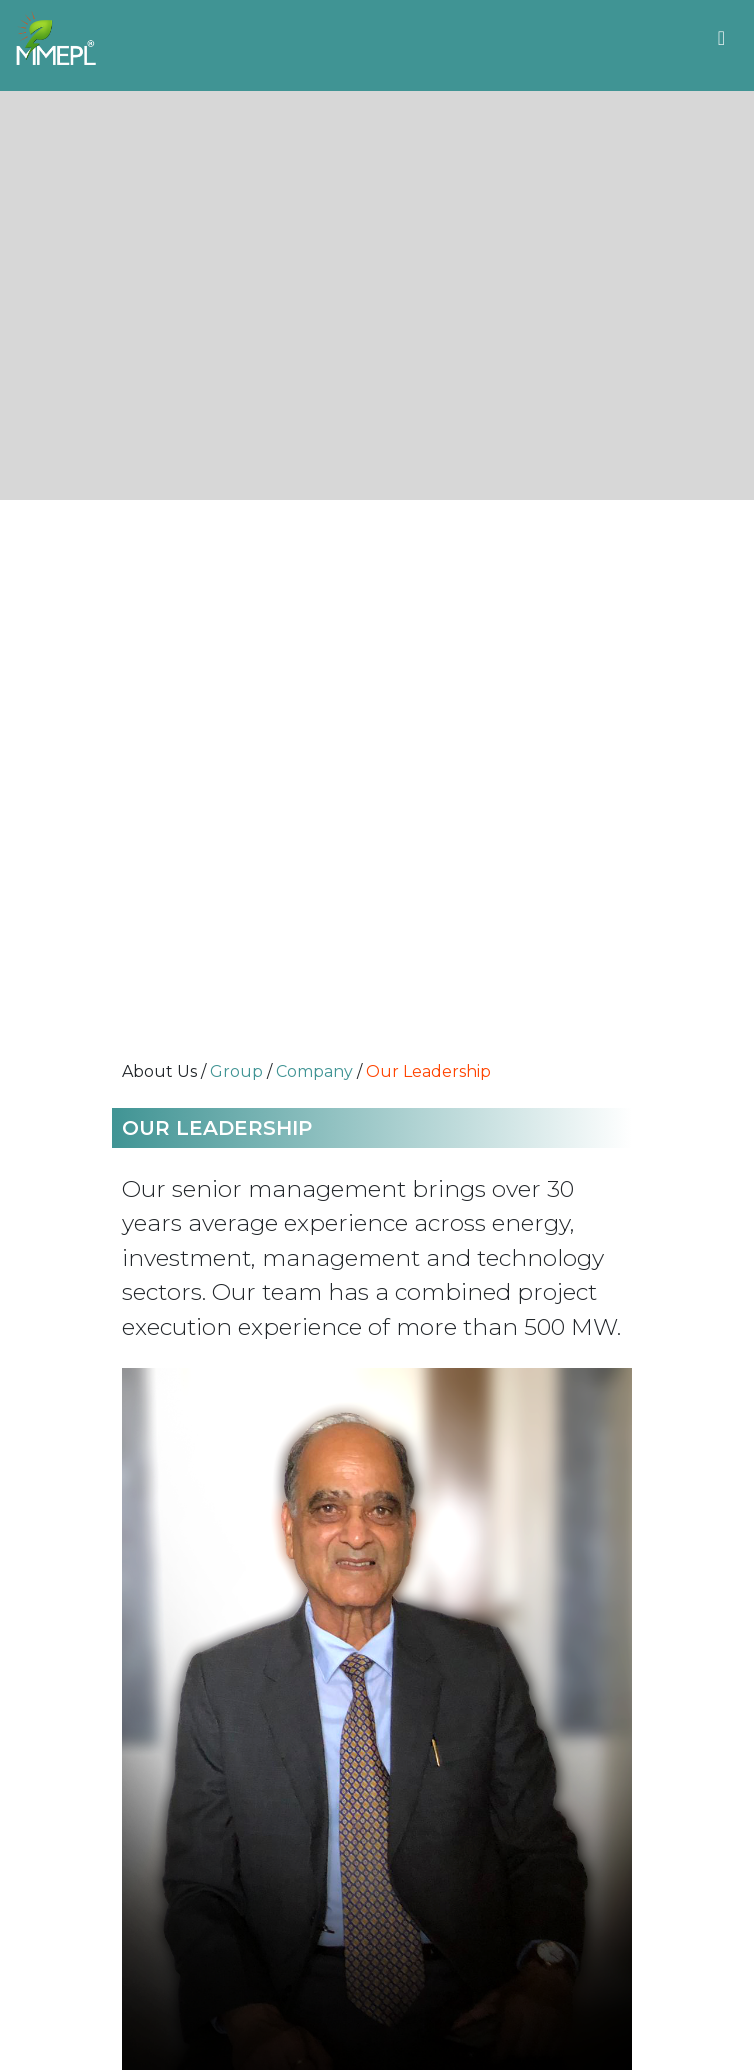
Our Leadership (428, 1071)
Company (314, 1071)
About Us (159, 1071)
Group (236, 1071)
